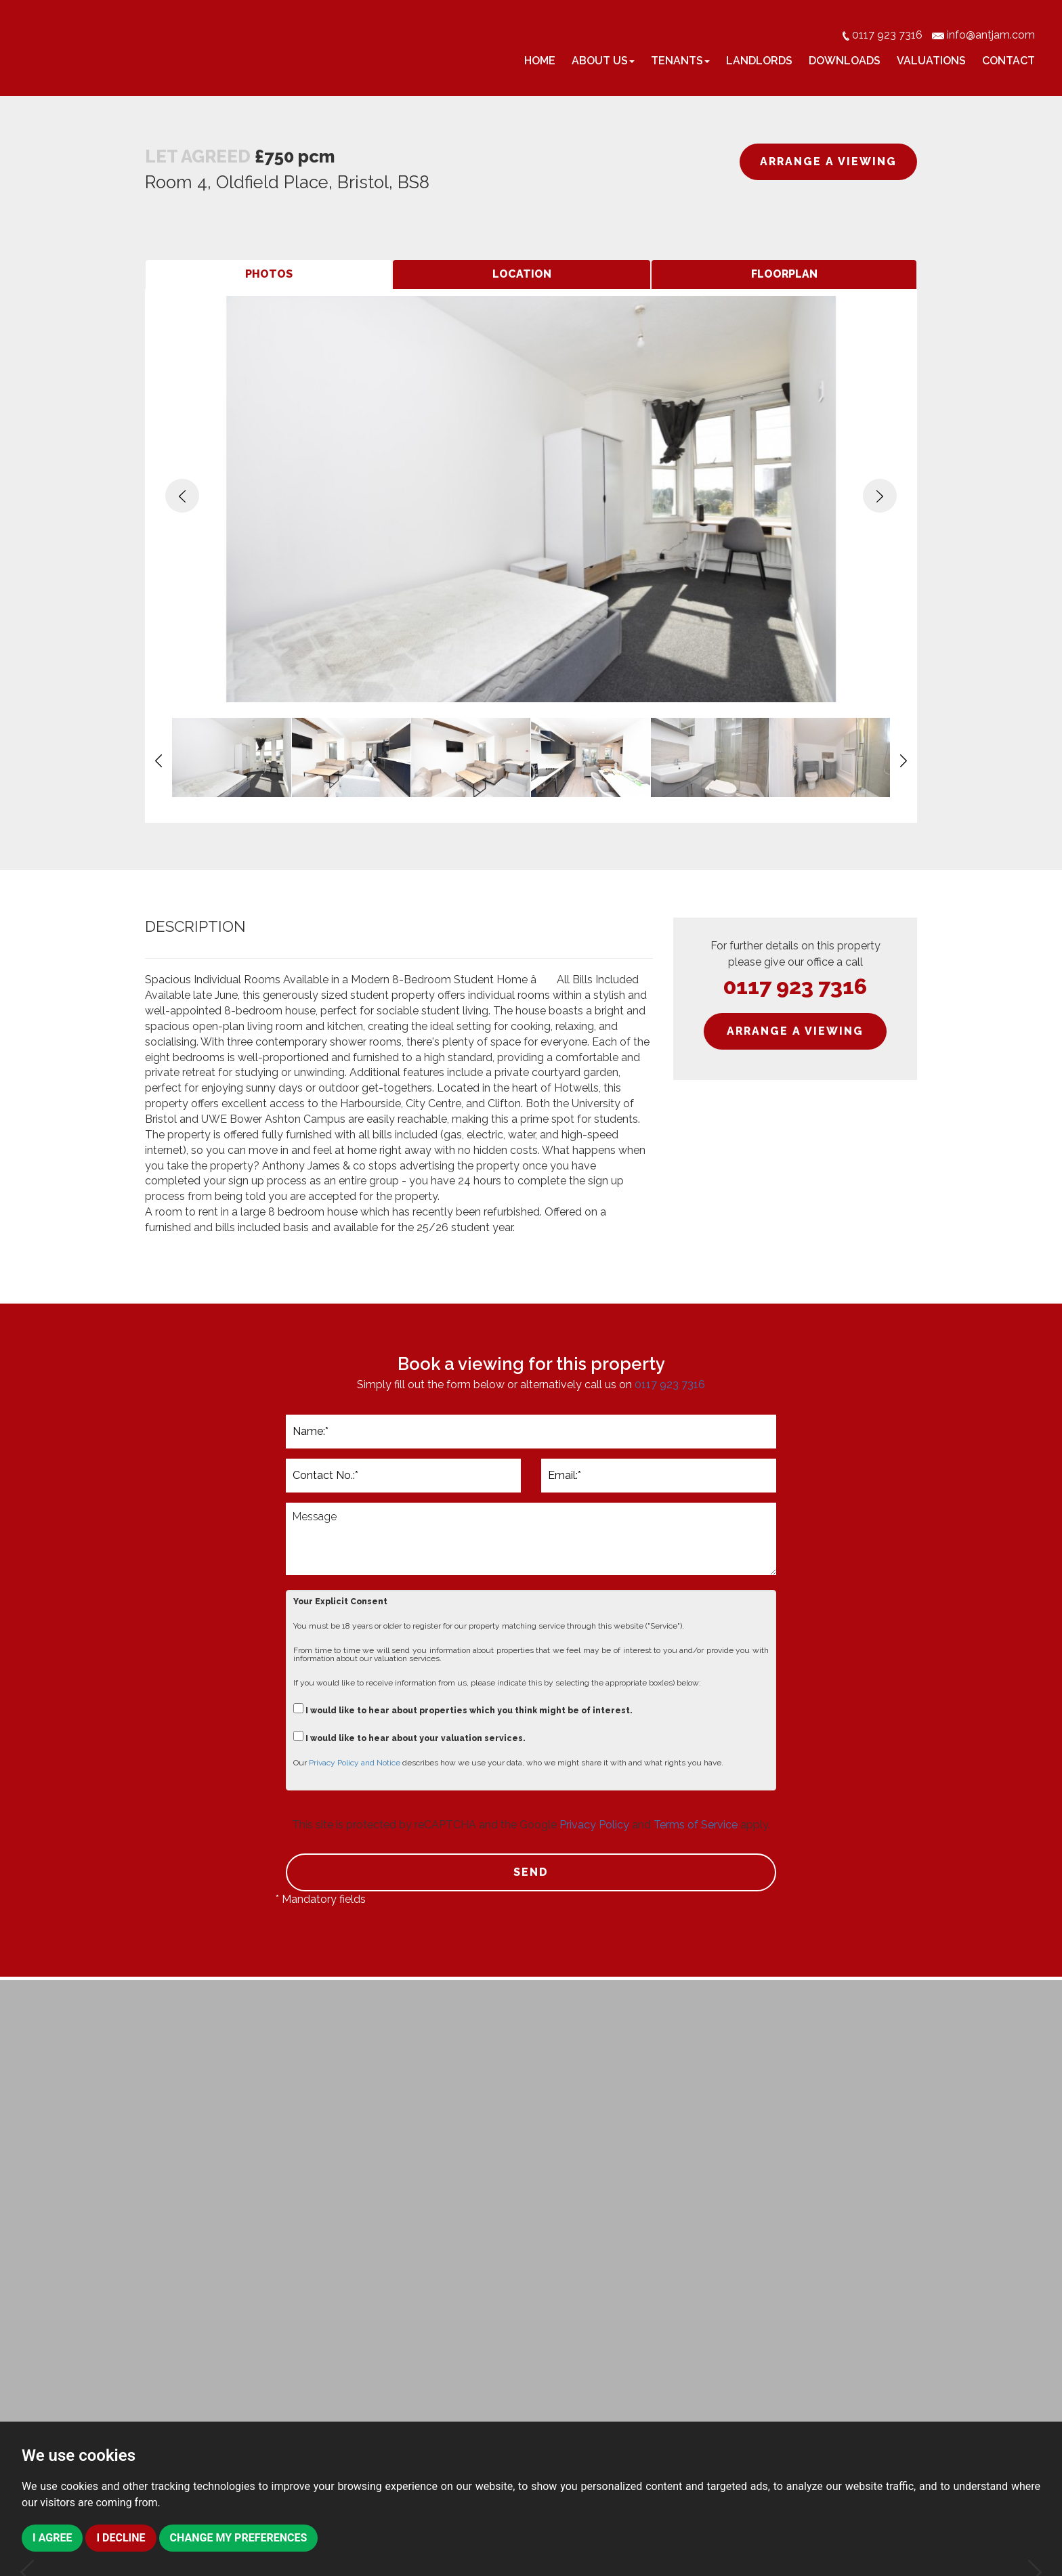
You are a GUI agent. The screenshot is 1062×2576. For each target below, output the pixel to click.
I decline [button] (120, 2537)
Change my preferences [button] (238, 2537)
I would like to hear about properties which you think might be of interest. (463, 1709)
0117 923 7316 (795, 986)
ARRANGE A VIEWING (828, 161)
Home (539, 60)
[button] (182, 496)
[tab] (268, 274)
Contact (1008, 60)
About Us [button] (603, 60)
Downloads (844, 60)
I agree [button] (52, 2537)
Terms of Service (696, 1824)
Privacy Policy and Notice (354, 1762)
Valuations (931, 60)
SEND (531, 1872)
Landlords (759, 60)
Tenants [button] (680, 60)
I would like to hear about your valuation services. (409, 1736)
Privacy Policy (594, 1824)
